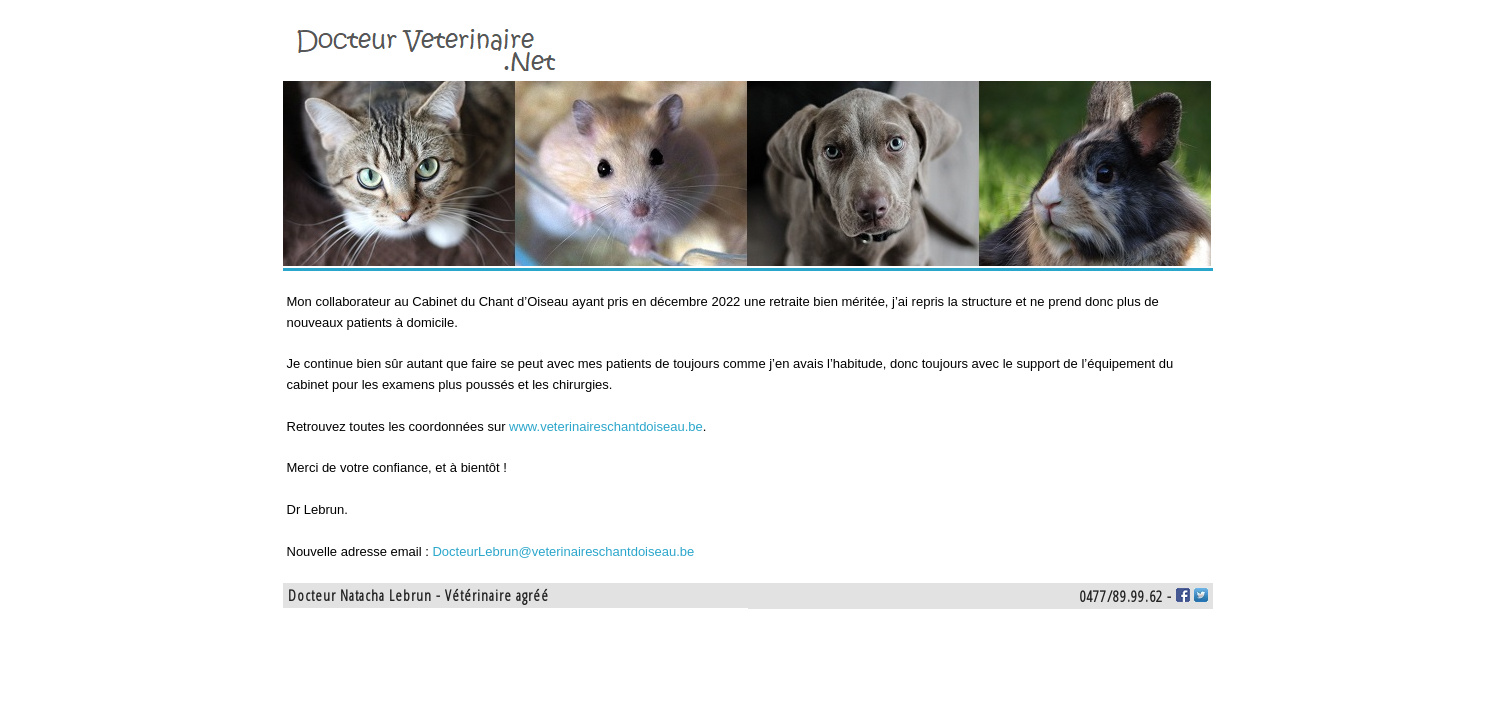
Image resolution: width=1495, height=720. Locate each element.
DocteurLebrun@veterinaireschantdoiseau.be (563, 551)
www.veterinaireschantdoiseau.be (606, 426)
